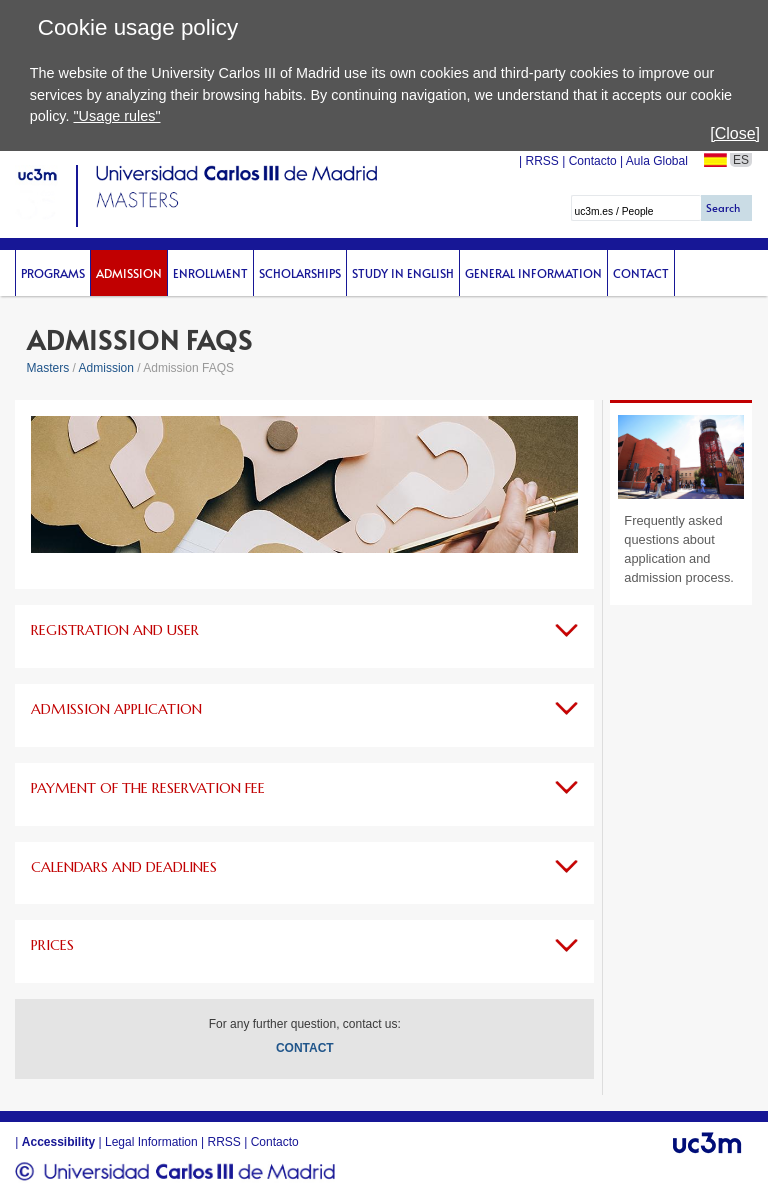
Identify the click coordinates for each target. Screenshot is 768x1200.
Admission (129, 273)
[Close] (735, 133)
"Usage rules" (116, 116)
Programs (53, 273)
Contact (641, 273)
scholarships (300, 273)
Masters (48, 368)
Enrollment (210, 273)
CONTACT (305, 1048)
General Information (533, 273)
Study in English (403, 273)
